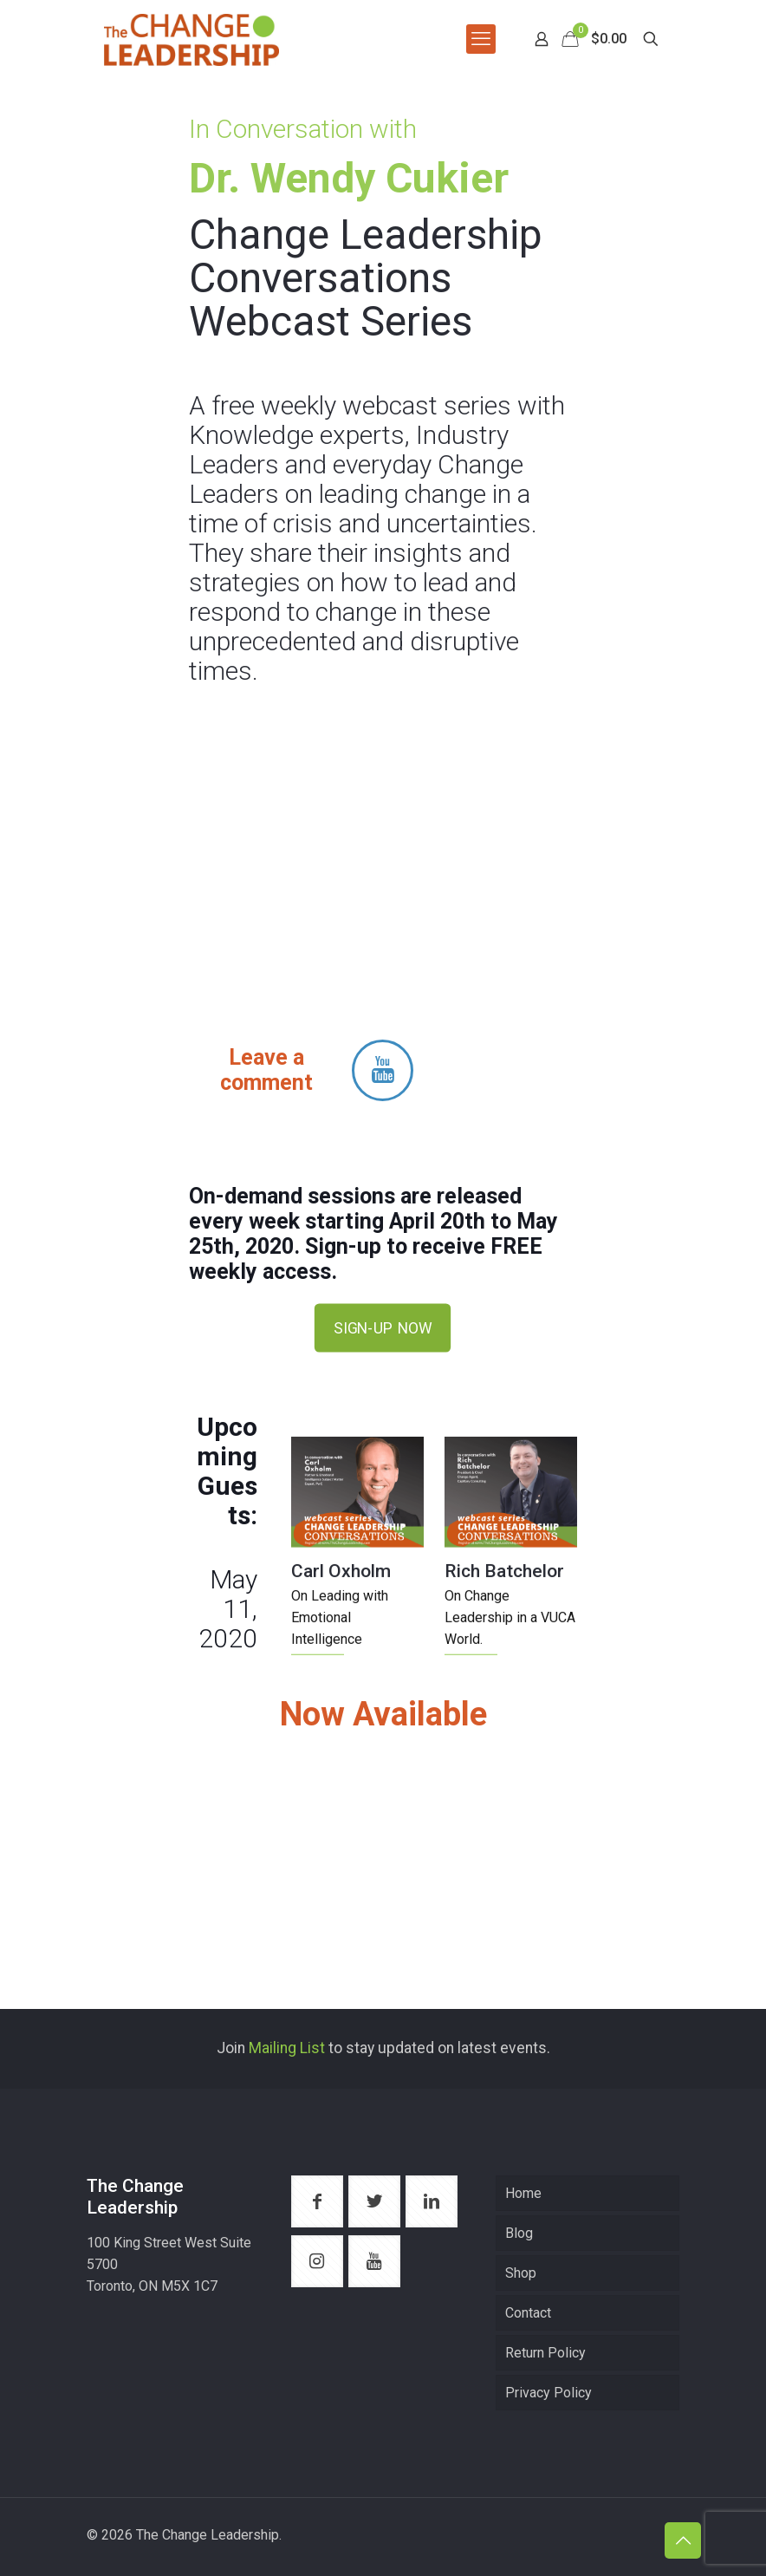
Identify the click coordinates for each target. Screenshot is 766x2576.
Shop (520, 2273)
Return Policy (545, 2352)
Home (523, 2193)
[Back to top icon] (683, 2540)
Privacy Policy (548, 2392)
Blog (519, 2233)
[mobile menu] (481, 39)
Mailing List (287, 2048)
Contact (528, 2313)
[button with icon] (317, 2201)
